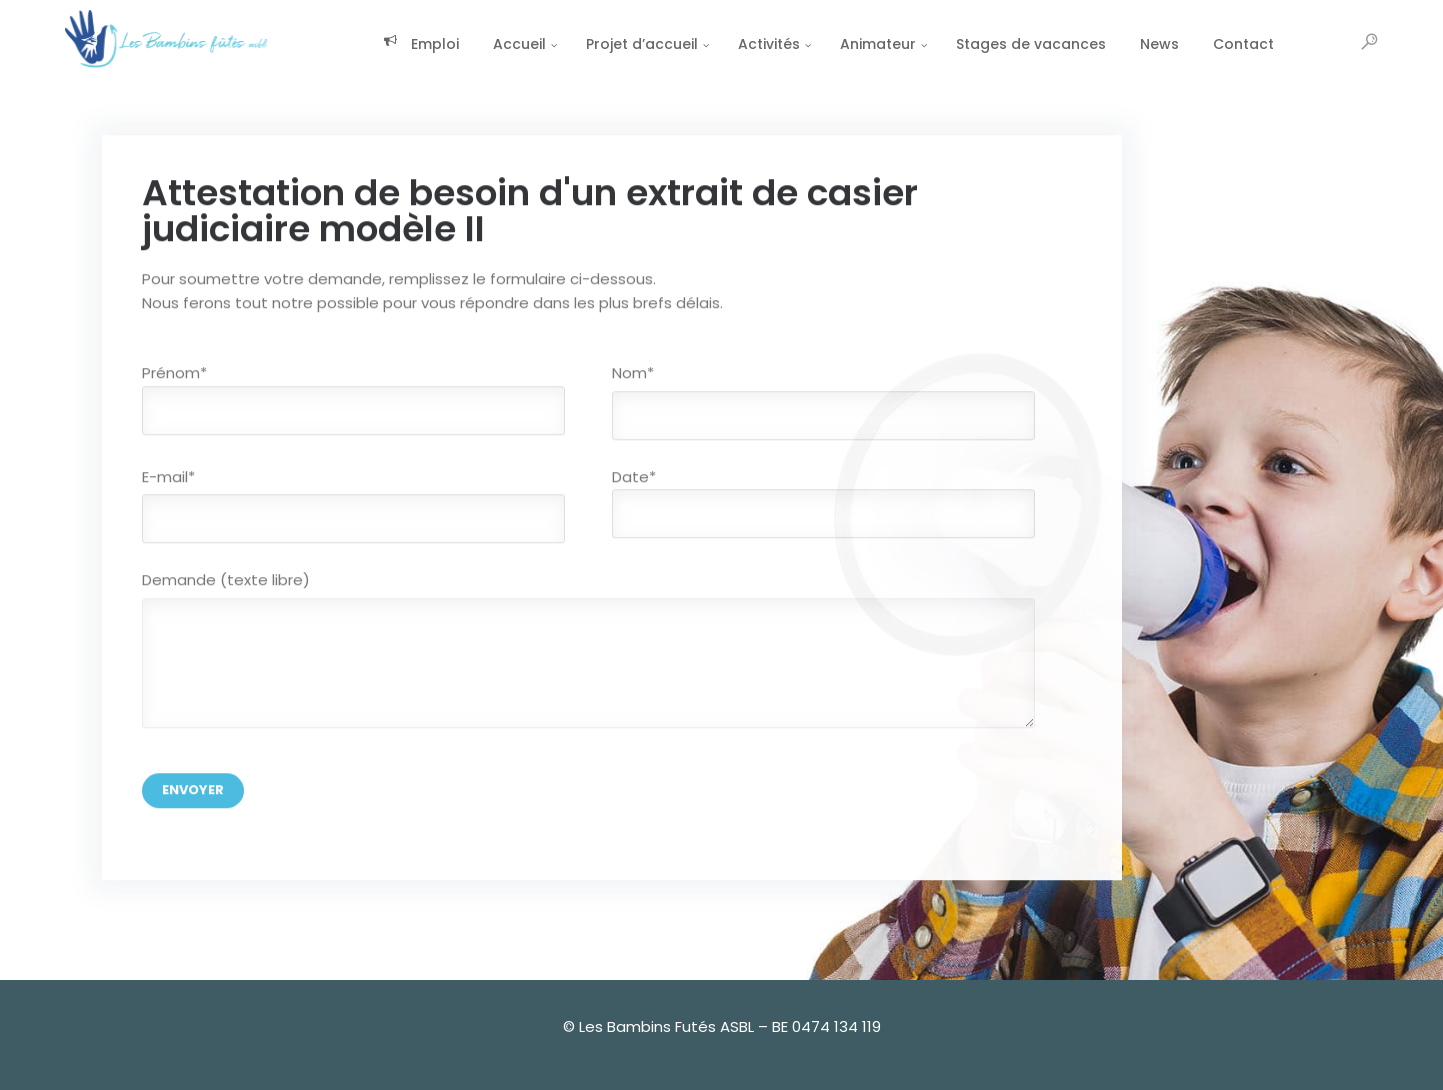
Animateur (832, 44)
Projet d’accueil (596, 44)
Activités (723, 44)
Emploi (375, 44)
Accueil (473, 44)
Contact (1197, 44)
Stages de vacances (985, 44)
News (1113, 44)
